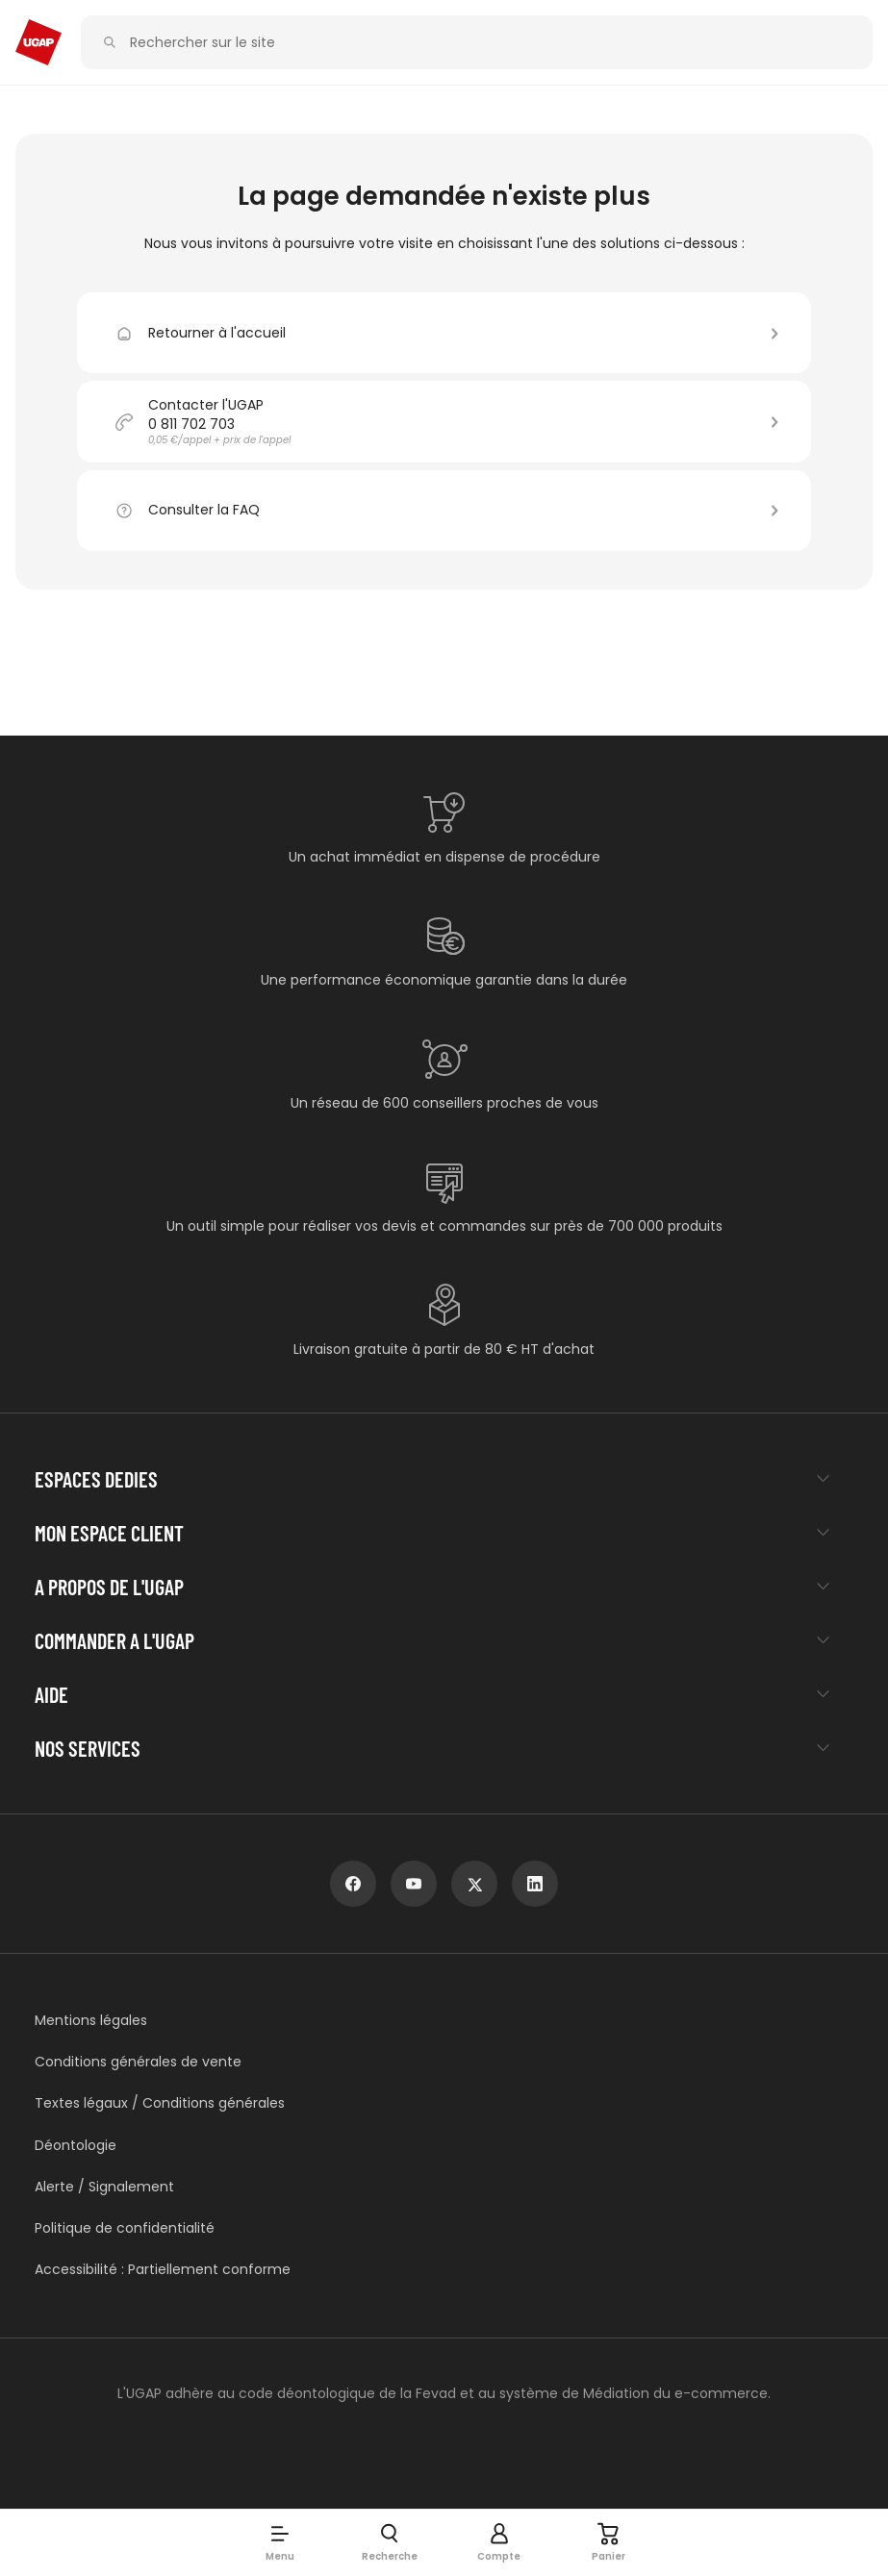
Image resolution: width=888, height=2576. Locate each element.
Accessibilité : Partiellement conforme (163, 2270)
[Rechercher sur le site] (487, 43)
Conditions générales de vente (138, 2062)
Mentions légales (91, 2021)
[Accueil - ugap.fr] (38, 42)
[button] (280, 2542)
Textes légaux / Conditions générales (160, 2103)
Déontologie (75, 2146)
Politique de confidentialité (125, 2228)
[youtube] (414, 1884)
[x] (474, 1884)
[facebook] (353, 1884)
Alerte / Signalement (104, 2187)
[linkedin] (535, 1884)
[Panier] (609, 2542)
